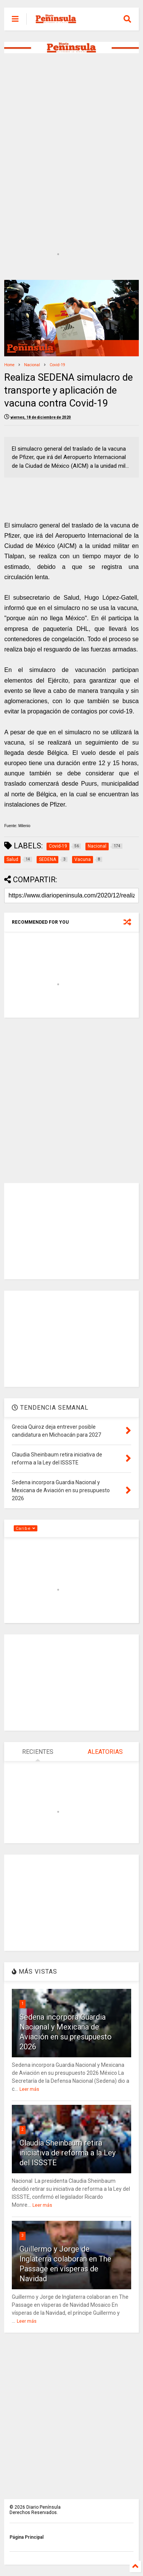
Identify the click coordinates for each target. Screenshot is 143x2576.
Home (9, 365)
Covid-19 (57, 365)
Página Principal (26, 2537)
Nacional (32, 365)
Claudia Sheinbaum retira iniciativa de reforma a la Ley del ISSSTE (67, 2152)
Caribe (25, 1528)
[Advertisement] (71, 137)
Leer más (29, 2089)
